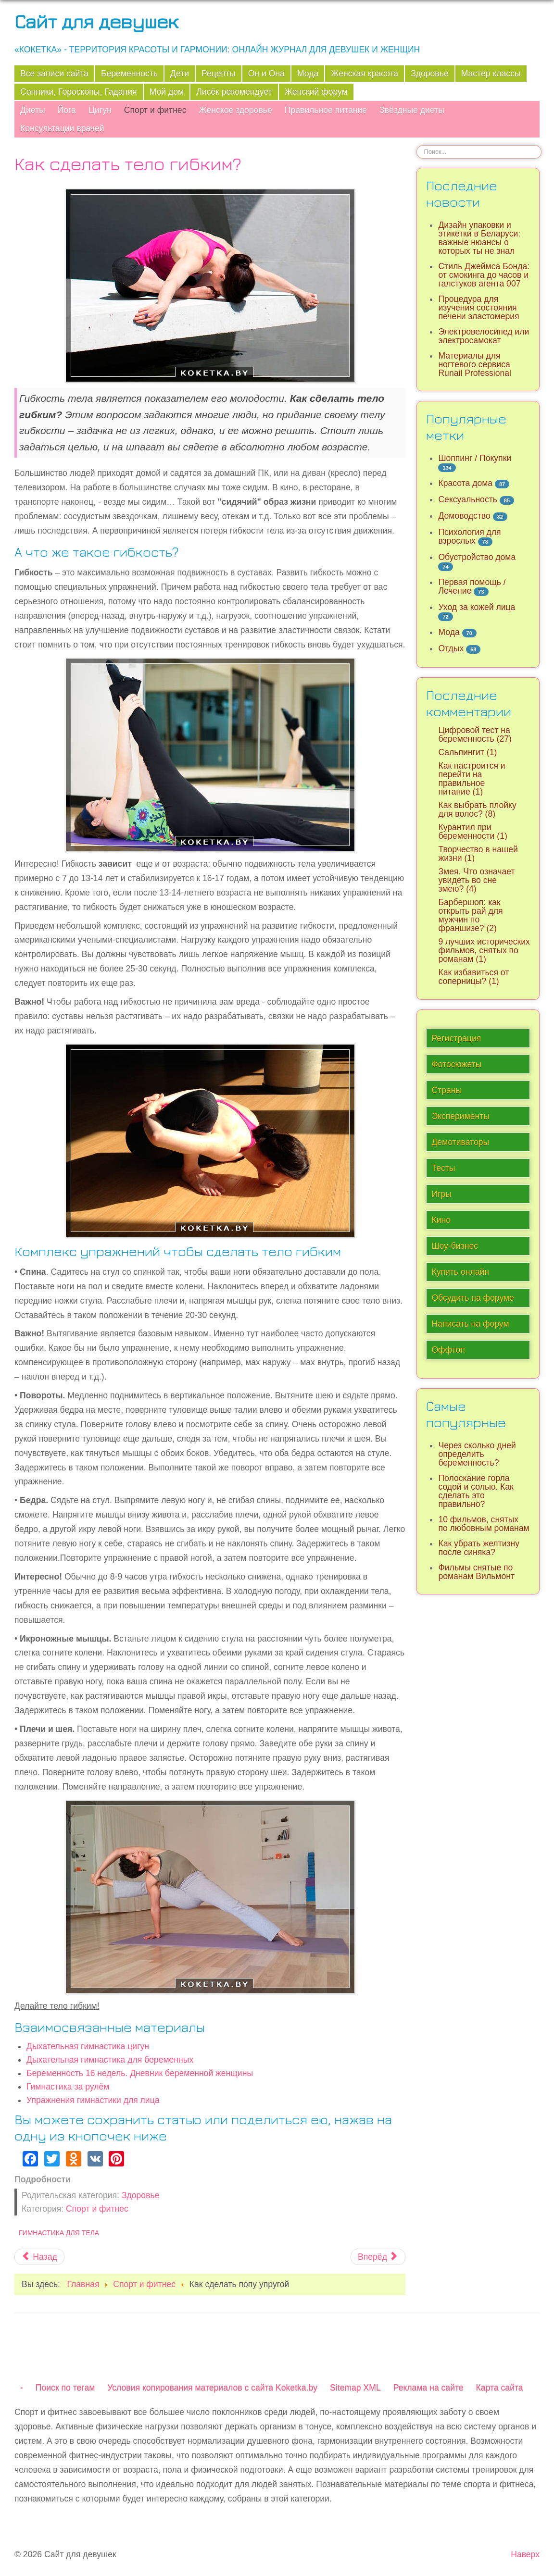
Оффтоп (448, 1350)
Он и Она (266, 73)
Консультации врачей (62, 128)
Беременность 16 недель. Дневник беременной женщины (139, 2073)
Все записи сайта (54, 73)
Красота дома (465, 483)
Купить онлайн (460, 1272)
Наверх (525, 2554)
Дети (179, 73)
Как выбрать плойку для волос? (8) (477, 809)
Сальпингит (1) (467, 752)
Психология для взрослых (469, 536)
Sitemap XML (355, 2387)
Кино (441, 1220)
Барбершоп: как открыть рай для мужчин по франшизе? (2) (470, 915)
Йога (67, 110)
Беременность (129, 73)
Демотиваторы (460, 1142)
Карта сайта (499, 2387)
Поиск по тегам (65, 2387)
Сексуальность (467, 499)
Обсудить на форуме (472, 1298)
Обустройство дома (477, 557)
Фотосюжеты (456, 1064)
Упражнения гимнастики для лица (93, 2100)
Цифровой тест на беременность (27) (475, 734)
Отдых (451, 648)
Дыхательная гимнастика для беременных (109, 2060)
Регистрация (456, 1038)
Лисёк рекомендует (234, 92)
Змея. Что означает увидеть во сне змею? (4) (476, 880)
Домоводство (464, 516)
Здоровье (430, 73)
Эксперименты (460, 1116)
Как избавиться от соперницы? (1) (473, 977)
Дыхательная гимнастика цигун (87, 2046)
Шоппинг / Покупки (474, 458)
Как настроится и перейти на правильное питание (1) (471, 778)
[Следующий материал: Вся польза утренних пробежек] (378, 2257)
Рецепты (218, 73)
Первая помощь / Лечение (471, 586)
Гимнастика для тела (59, 2233)
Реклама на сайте (428, 2387)
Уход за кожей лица (476, 607)
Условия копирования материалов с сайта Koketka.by (212, 2387)
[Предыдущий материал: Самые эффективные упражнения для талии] (39, 2257)
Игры (441, 1194)
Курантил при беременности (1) (472, 831)
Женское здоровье (235, 110)
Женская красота (364, 73)
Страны (446, 1090)
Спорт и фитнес (155, 110)
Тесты (443, 1168)
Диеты (32, 110)
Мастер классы (491, 73)
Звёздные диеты (411, 110)
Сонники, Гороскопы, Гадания (78, 92)
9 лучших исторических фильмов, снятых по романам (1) (483, 950)
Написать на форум (470, 1324)
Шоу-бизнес (454, 1246)
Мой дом (167, 92)
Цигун (100, 110)
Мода (307, 73)
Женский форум (316, 92)
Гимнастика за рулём (67, 2086)
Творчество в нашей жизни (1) (477, 854)
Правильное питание (326, 110)
